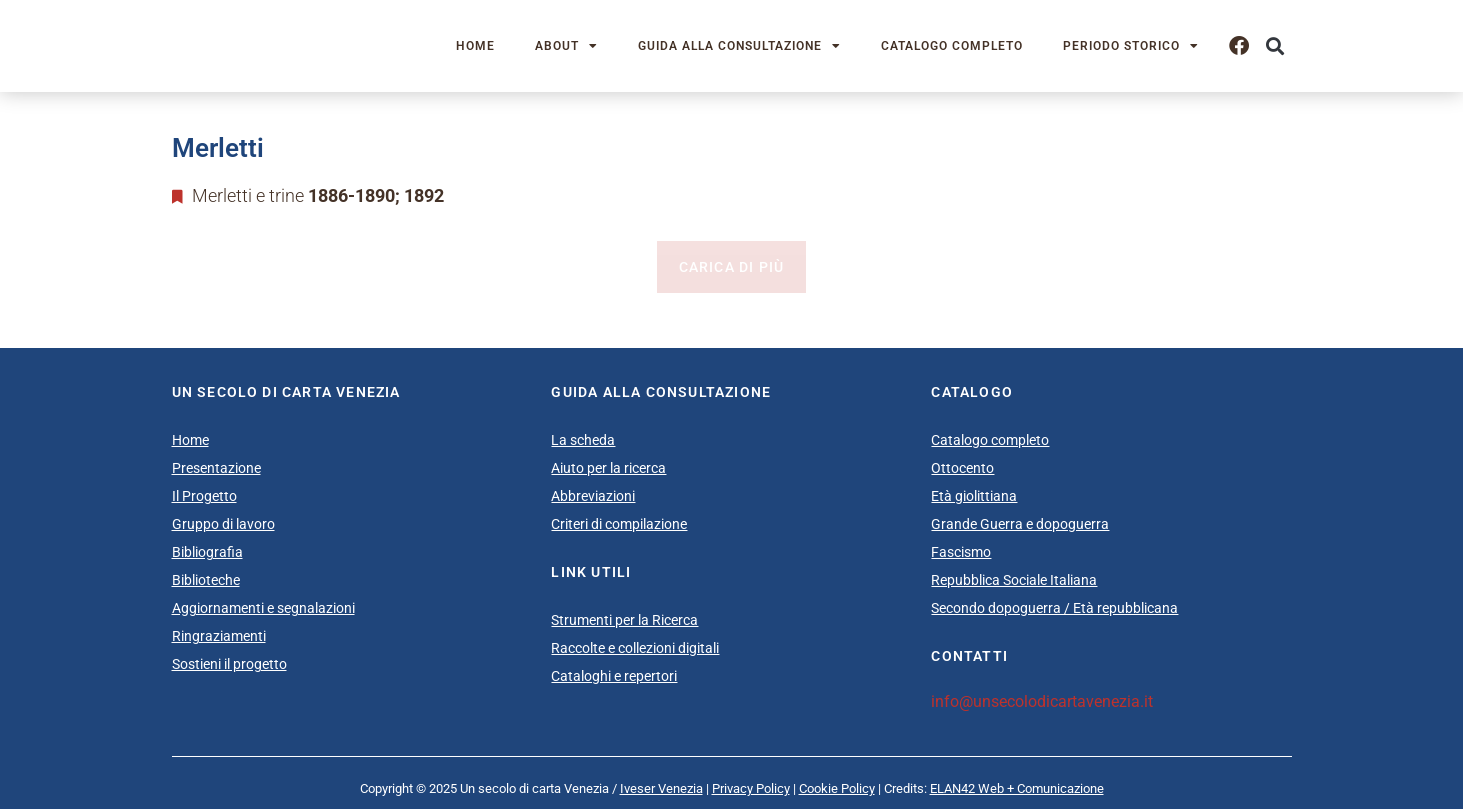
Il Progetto (204, 496)
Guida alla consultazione (739, 46)
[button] (1275, 46)
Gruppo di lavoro (223, 524)
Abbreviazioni (593, 496)
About (566, 46)
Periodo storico (1131, 46)
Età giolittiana (974, 496)
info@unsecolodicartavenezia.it (1042, 701)
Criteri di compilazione (619, 524)
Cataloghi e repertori (614, 676)
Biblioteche (206, 580)
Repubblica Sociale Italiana (1014, 580)
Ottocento (962, 468)
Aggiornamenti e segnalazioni (263, 608)
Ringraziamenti (219, 636)
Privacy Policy (751, 788)
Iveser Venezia (661, 788)
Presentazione (216, 468)
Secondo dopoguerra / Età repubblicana (1054, 608)
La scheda (583, 440)
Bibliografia (207, 552)
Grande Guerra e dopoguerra (1020, 524)
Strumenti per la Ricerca (624, 620)
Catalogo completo (952, 46)
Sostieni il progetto (229, 664)
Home (475, 46)
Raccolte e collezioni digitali (635, 648)
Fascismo (961, 552)
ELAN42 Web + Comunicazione (1017, 788)
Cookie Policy (837, 788)
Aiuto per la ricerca (608, 468)
